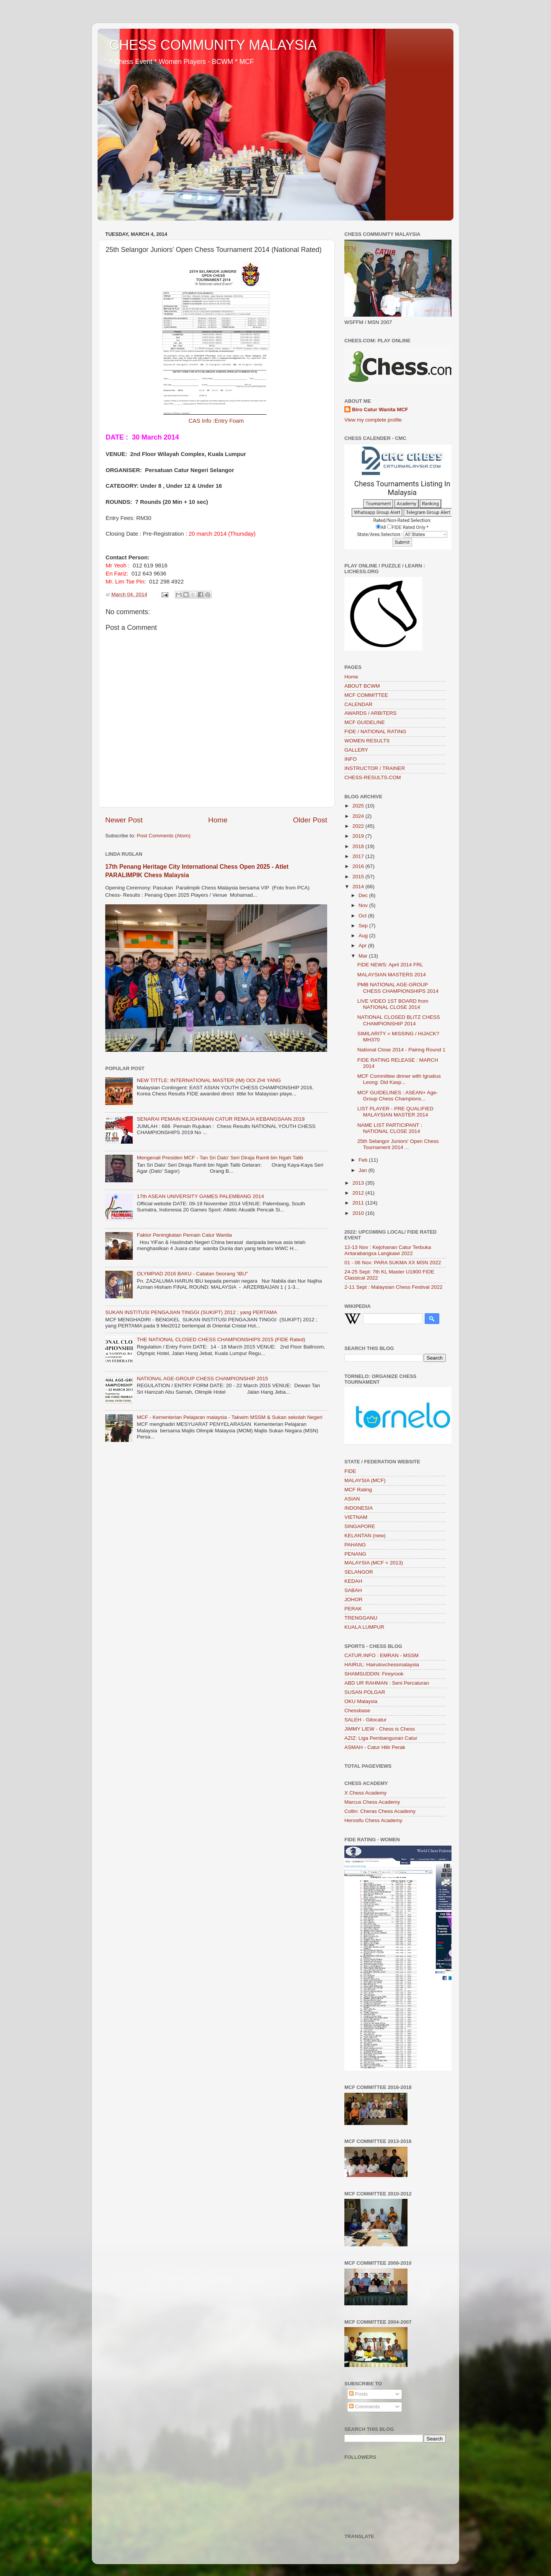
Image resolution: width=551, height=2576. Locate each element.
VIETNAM (355, 1517)
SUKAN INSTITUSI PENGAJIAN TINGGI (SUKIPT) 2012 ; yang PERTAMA (191, 1312)
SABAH (353, 1590)
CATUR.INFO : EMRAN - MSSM (381, 1655)
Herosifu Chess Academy (373, 1820)
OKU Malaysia (360, 1701)
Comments (364, 2406)
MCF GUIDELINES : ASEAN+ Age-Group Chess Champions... (397, 1096)
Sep (364, 925)
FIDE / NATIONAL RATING (375, 731)
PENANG (355, 1554)
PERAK (353, 1609)
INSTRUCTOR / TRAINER (374, 768)
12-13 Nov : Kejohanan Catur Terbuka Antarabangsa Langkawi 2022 (387, 1250)
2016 (358, 866)
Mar (364, 956)
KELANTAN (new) (365, 1535)
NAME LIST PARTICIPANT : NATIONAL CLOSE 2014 (389, 1128)
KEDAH (353, 1581)
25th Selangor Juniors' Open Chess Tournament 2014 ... (398, 1144)
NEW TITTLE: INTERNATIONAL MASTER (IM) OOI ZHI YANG (209, 1080)
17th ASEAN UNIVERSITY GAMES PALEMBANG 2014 (200, 1196)
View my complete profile (373, 420)
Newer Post (124, 820)
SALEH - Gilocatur (365, 1720)
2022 (358, 826)
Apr (363, 945)
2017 (358, 856)
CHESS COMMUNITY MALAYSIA (213, 45)
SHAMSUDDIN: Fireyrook (374, 1674)
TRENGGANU (360, 1618)
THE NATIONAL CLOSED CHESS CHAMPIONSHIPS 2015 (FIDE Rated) (221, 1339)
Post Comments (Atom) (164, 836)
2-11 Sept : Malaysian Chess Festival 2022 (393, 1287)
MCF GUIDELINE (364, 722)
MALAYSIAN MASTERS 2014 (391, 974)
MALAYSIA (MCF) (365, 1480)
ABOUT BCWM (362, 686)
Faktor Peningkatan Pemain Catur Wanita (184, 1235)
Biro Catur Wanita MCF (380, 409)
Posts (358, 2394)
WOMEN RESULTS (367, 741)
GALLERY (356, 750)
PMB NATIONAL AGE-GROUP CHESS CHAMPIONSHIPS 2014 (398, 988)
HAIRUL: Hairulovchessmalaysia (381, 1664)
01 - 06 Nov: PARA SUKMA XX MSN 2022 (392, 1262)
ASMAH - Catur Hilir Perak (374, 1747)
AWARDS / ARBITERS (370, 713)
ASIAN (352, 1499)
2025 (358, 806)
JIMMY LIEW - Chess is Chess (379, 1729)
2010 (358, 1213)
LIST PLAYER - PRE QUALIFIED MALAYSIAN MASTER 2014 (395, 1112)
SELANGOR (358, 1572)
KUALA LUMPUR (364, 1627)
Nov (364, 905)
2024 (358, 816)
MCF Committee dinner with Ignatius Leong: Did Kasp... (399, 1079)
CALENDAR (358, 704)
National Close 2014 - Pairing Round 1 (401, 1050)
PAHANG (355, 1545)
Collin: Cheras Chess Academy (380, 1811)
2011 (358, 1203)
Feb (364, 1160)
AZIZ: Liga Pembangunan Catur (380, 1738)
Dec (364, 895)
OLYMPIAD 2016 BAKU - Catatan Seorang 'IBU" (192, 1274)
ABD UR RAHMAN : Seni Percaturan (386, 1683)
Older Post (310, 820)
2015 (358, 876)
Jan (363, 1170)
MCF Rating (358, 1489)
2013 (358, 1183)
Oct (363, 916)
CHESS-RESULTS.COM (372, 777)
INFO (350, 759)
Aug (364, 935)
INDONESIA (358, 1508)
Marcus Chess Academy (372, 1802)
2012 (358, 1193)
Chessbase (357, 1710)
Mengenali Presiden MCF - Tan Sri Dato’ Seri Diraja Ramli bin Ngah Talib (220, 1158)
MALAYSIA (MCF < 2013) (373, 1563)
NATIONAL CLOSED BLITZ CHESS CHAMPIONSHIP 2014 (398, 1020)
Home (217, 820)
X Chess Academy (365, 1793)
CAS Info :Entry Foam (216, 421)
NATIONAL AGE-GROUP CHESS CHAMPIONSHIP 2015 (202, 1378)
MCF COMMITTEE (366, 695)
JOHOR (353, 1599)
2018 (358, 846)
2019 (358, 836)
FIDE (350, 1471)
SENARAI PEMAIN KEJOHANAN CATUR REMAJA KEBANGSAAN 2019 (221, 1119)
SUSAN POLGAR (364, 1692)
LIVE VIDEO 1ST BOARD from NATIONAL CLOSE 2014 (393, 1004)
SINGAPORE (359, 1526)
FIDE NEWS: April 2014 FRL (390, 965)
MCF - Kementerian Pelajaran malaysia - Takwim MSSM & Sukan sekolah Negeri (229, 1417)
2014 (358, 886)
